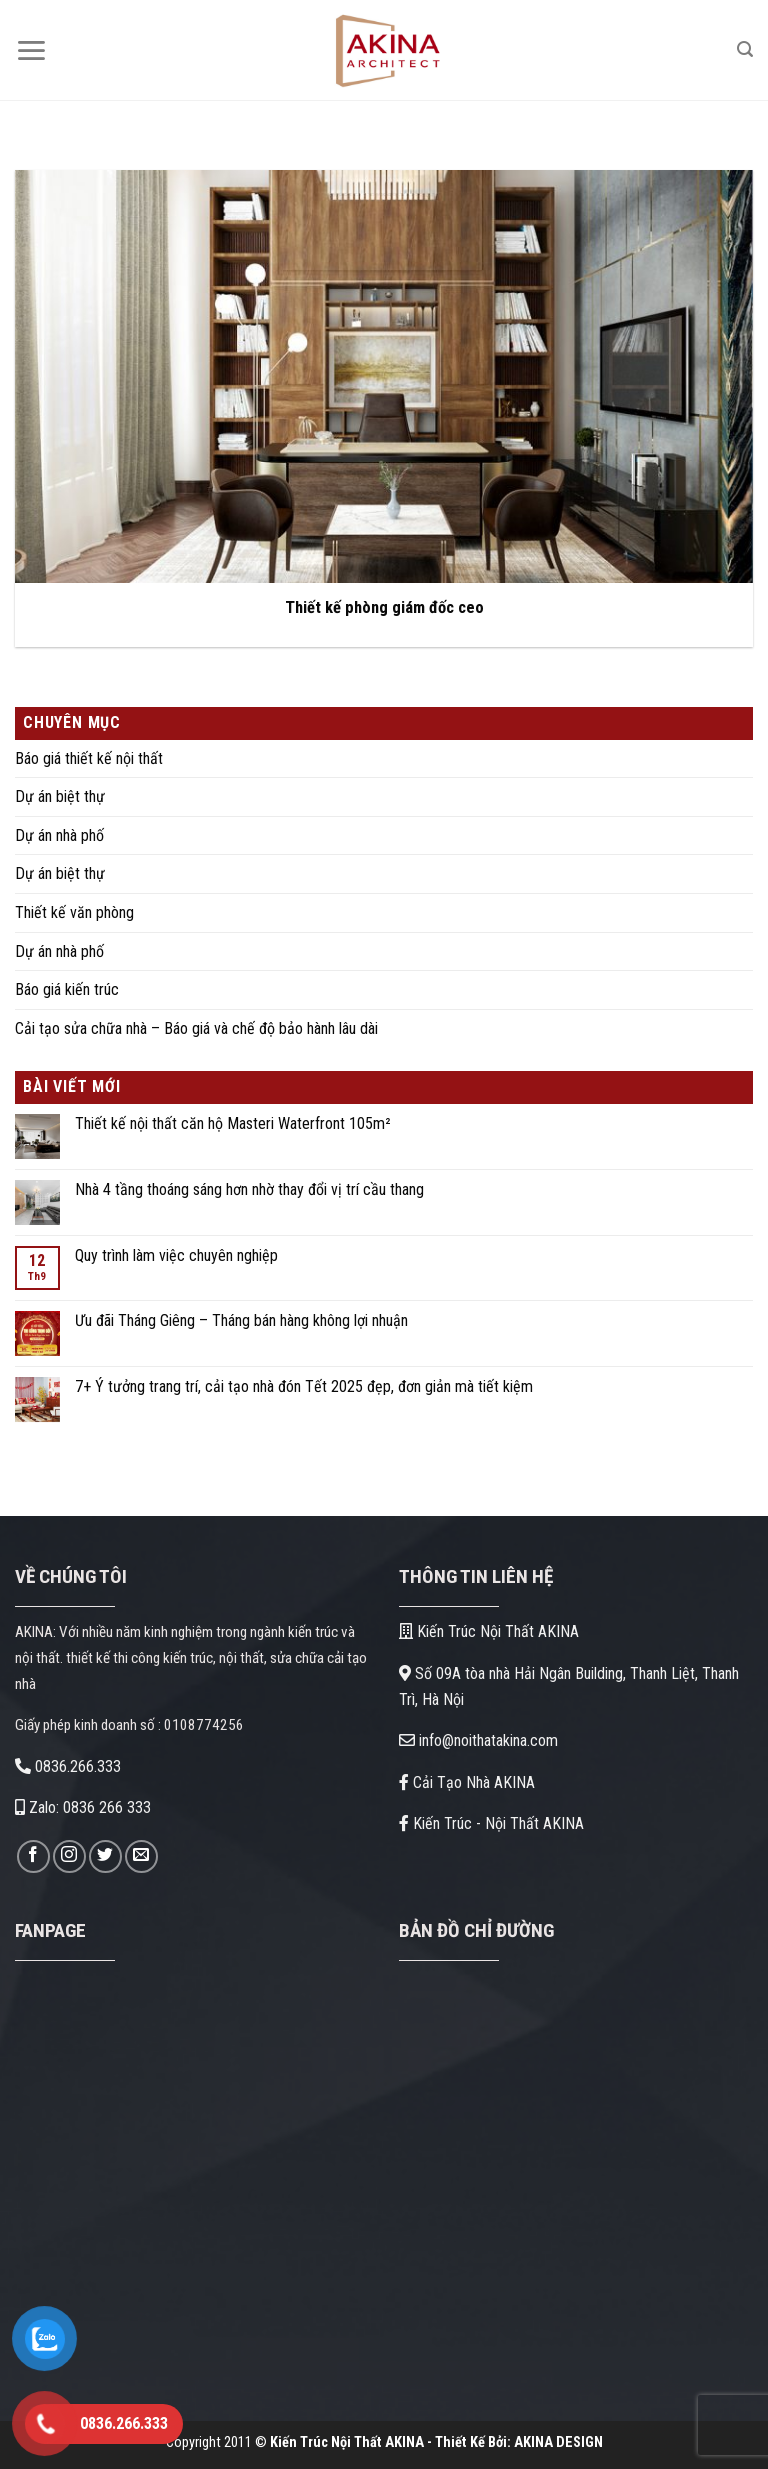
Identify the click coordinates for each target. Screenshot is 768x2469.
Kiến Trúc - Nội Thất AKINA (491, 1823)
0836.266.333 (68, 1766)
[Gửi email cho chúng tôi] (141, 1856)
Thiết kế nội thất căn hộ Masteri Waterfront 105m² (233, 1123)
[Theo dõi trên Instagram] (69, 1856)
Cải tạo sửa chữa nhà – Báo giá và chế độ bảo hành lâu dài (196, 1028)
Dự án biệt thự (60, 796)
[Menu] (31, 50)
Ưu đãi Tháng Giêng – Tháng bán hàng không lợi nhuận (241, 1320)
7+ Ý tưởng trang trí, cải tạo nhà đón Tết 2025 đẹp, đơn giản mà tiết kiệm (304, 1386)
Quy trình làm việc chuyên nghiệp (176, 1255)
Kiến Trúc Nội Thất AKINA (489, 1631)
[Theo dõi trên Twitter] (105, 1856)
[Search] (745, 49)
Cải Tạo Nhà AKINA (467, 1782)
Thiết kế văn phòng (74, 912)
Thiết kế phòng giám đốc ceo (384, 607)
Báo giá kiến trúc (67, 989)
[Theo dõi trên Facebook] (33, 1856)
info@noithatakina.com (478, 1740)
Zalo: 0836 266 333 (83, 1807)
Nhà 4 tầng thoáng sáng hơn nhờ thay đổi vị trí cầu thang (249, 1189)
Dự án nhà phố (59, 835)
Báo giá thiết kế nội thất (89, 758)
